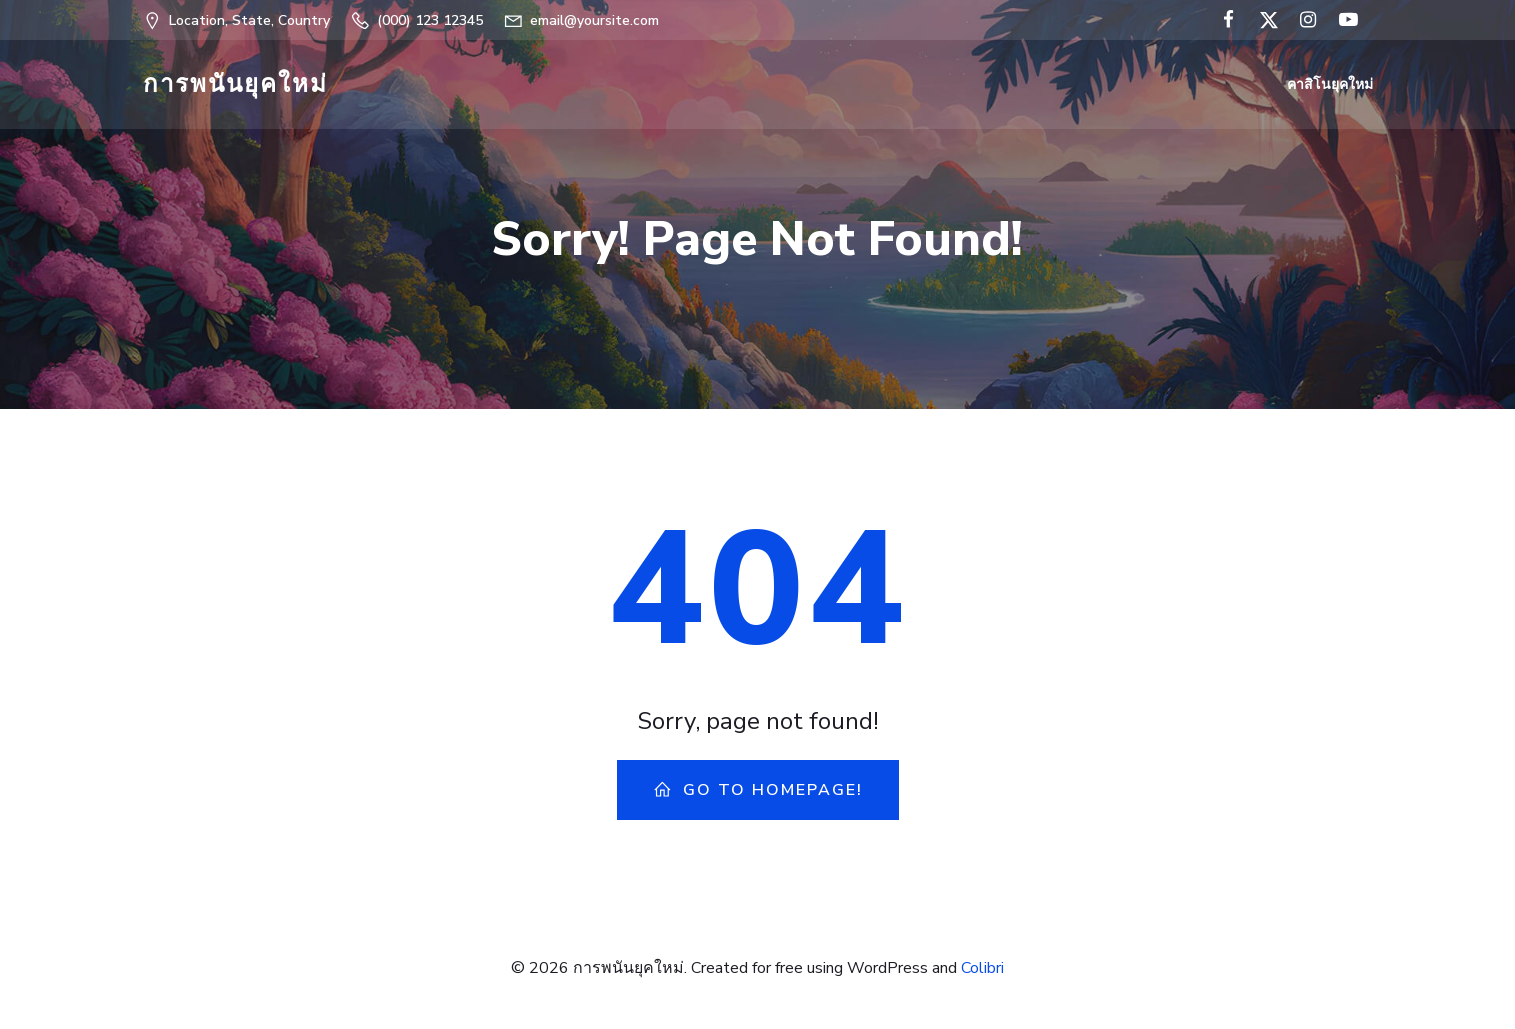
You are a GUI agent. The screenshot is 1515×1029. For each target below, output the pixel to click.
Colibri (982, 970)
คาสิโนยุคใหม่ (1331, 85)
